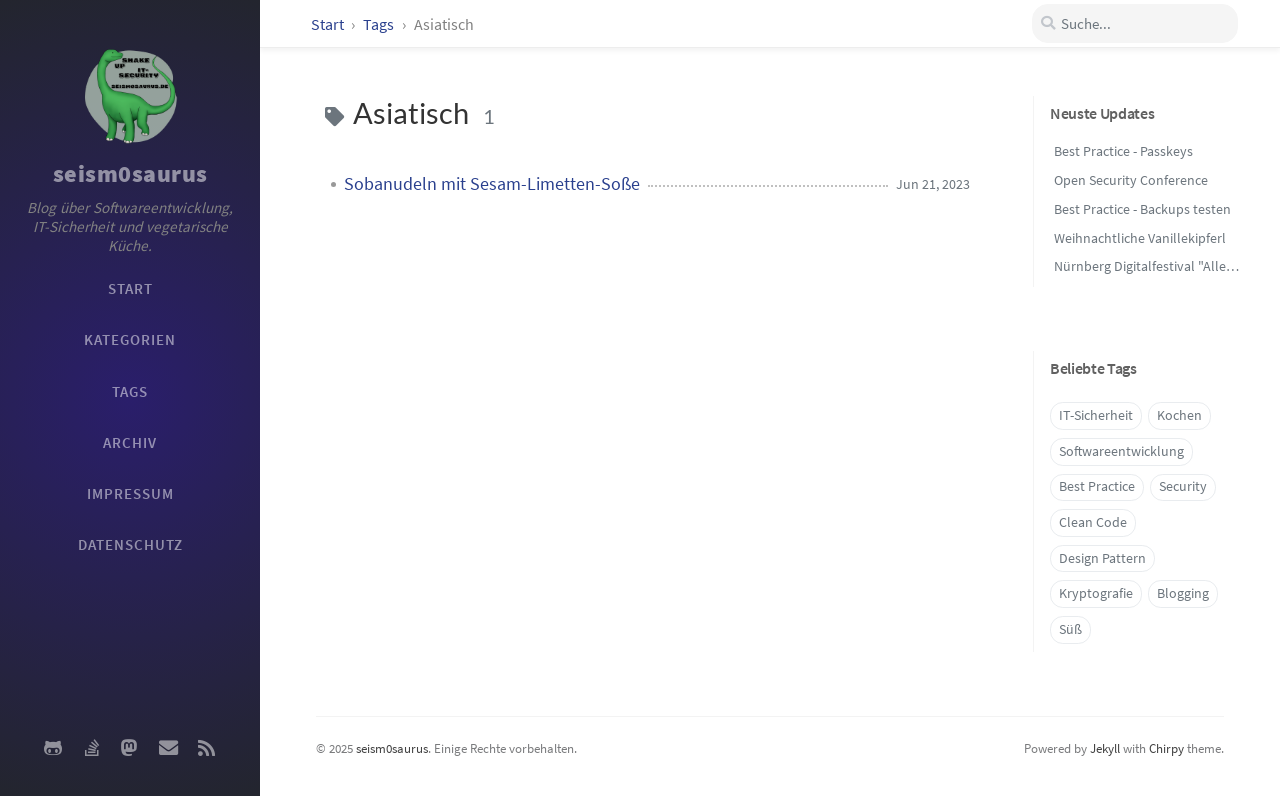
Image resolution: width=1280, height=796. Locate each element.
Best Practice (1097, 486)
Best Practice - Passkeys (1123, 151)
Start (327, 24)
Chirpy (1166, 748)
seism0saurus (130, 173)
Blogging (1183, 593)
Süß (1070, 629)
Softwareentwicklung (1121, 451)
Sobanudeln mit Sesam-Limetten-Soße (492, 184)
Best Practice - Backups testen (1142, 209)
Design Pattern (1102, 558)
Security (1183, 486)
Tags (380, 24)
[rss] (207, 748)
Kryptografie (1096, 593)
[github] (53, 748)
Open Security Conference (1131, 180)
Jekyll (1105, 748)
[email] (168, 748)
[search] (1135, 23)
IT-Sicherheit (1096, 415)
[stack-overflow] (91, 748)
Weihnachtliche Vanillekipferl (1140, 238)
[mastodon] (130, 748)
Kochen (1179, 415)
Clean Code (1093, 522)
